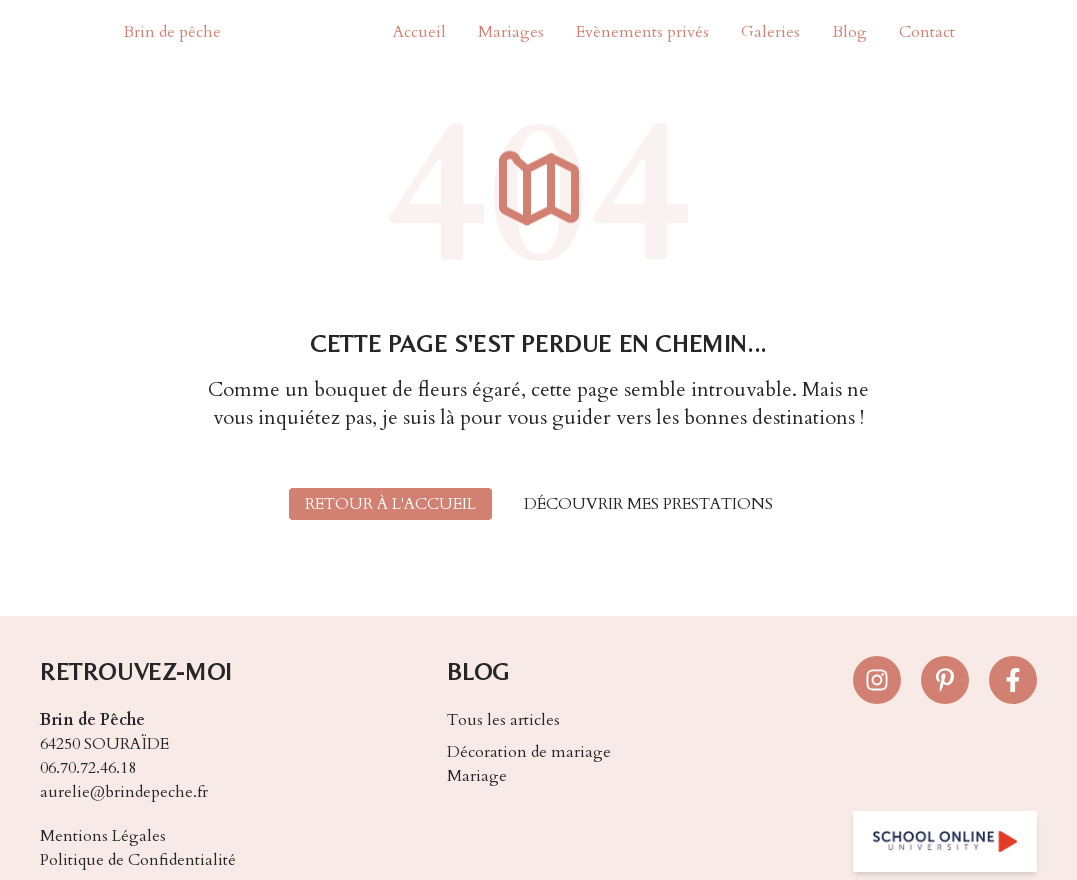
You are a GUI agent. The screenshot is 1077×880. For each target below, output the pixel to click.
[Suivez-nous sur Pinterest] (945, 680)
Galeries (770, 32)
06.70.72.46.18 (88, 768)
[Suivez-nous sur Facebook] (1013, 680)
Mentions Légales (103, 836)
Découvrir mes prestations (648, 504)
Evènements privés (642, 32)
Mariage (477, 776)
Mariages (511, 32)
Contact (927, 32)
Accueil (419, 32)
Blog (849, 32)
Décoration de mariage (529, 752)
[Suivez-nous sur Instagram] (877, 680)
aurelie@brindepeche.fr (124, 792)
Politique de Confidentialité (138, 860)
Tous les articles (503, 720)
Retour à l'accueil (390, 504)
